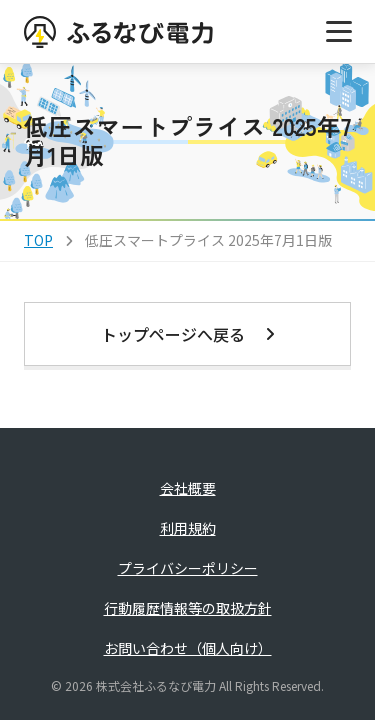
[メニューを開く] (339, 32)
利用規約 (188, 528)
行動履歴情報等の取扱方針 (188, 608)
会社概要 (188, 488)
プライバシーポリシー (188, 568)
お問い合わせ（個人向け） (188, 648)
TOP (38, 240)
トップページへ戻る (188, 334)
